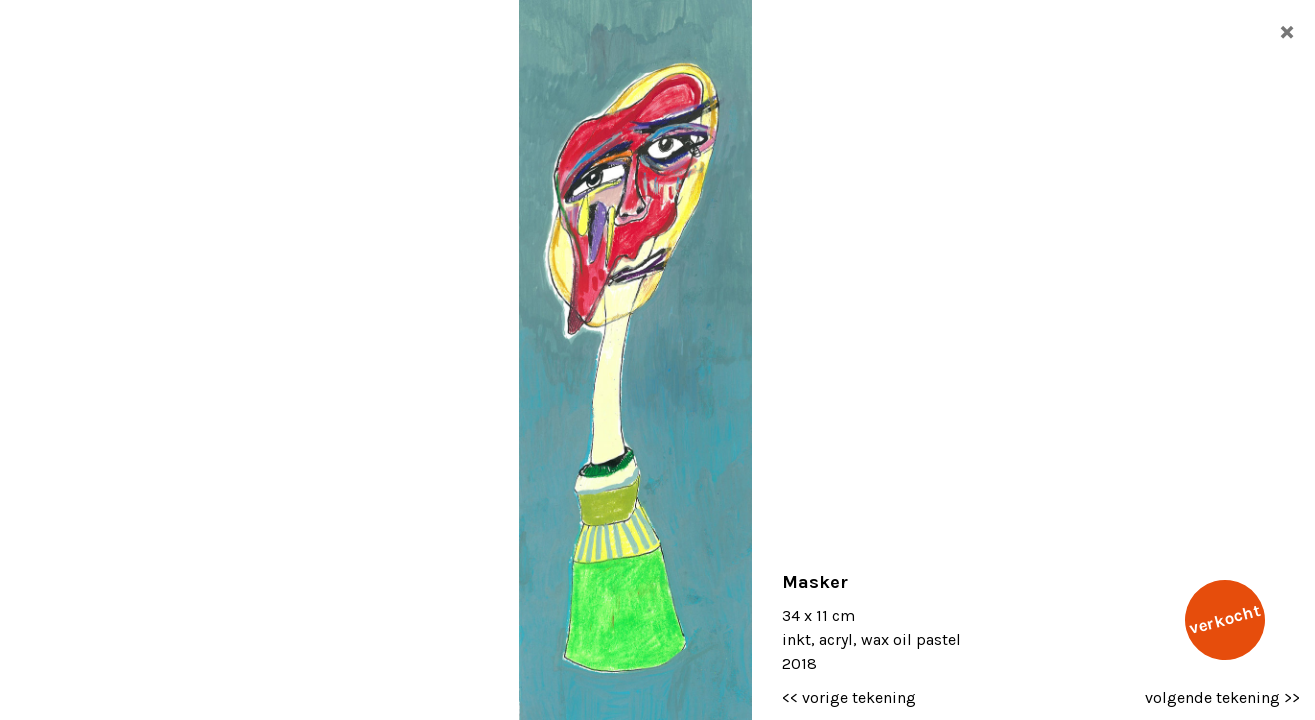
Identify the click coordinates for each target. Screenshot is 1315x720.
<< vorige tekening (849, 697)
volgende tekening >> (1222, 697)
